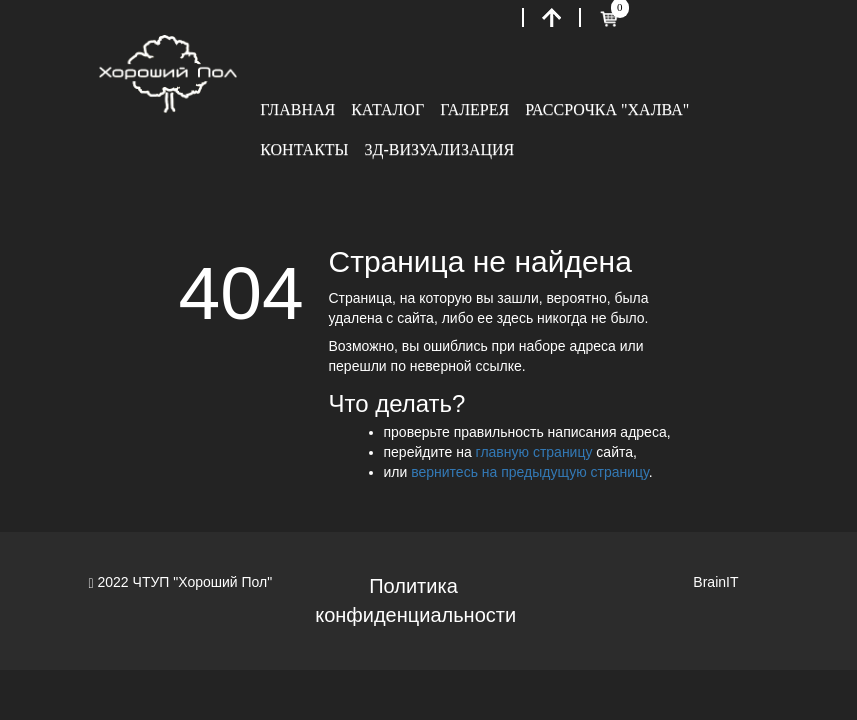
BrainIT (715, 582)
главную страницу (534, 452)
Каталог (387, 109)
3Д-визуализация (440, 149)
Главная (297, 109)
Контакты (304, 149)
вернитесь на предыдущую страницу (530, 472)
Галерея (474, 109)
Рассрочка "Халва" (607, 109)
